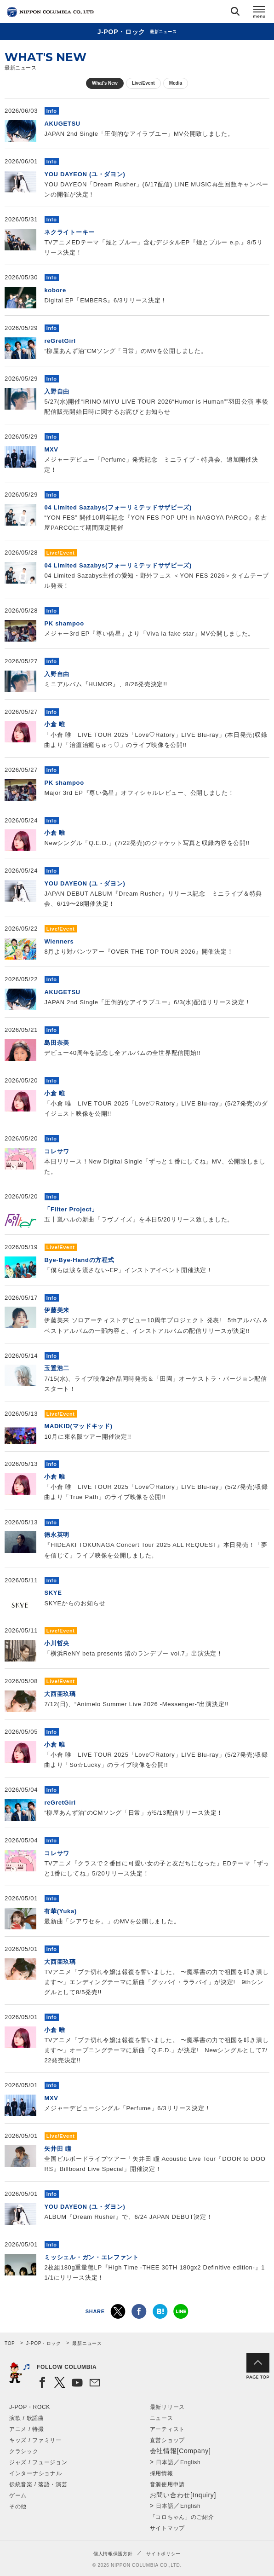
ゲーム (18, 2495)
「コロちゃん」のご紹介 (182, 2517)
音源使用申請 (167, 2484)
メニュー (259, 13)
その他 (18, 2506)
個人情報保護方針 (113, 2553)
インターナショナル (35, 2473)
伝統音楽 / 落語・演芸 (38, 2484)
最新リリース (167, 2407)
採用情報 (161, 2473)
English (190, 2462)
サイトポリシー (163, 2553)
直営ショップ (167, 2440)
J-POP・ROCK (29, 2407)
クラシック (24, 2451)
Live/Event (143, 83)
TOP (10, 2343)
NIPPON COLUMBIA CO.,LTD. (50, 12)
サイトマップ (167, 2528)
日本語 (164, 2462)
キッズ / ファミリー (35, 2440)
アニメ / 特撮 (26, 2429)
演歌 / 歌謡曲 (26, 2418)
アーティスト (167, 2429)
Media (175, 83)
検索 (235, 13)
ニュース (161, 2418)
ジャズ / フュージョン (38, 2462)
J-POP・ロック (43, 2343)
